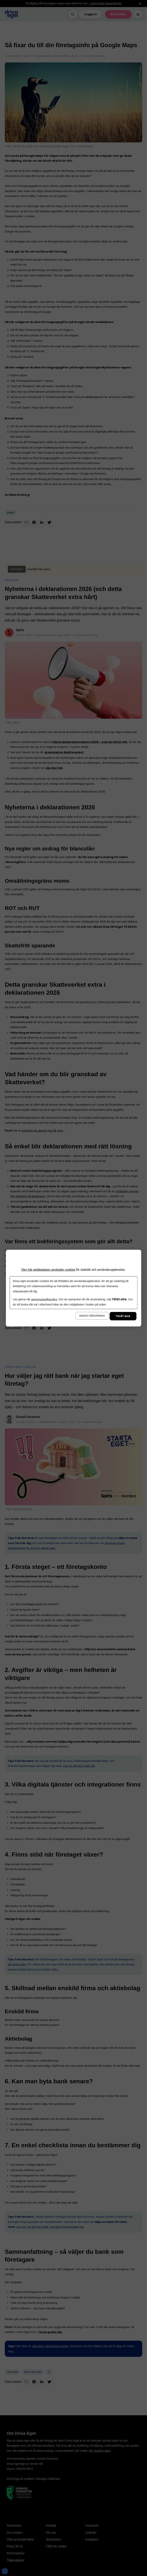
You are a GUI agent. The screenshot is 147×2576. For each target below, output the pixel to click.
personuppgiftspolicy (44, 1299)
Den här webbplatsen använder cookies (48, 1269)
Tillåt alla (123, 1316)
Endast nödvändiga (92, 1315)
